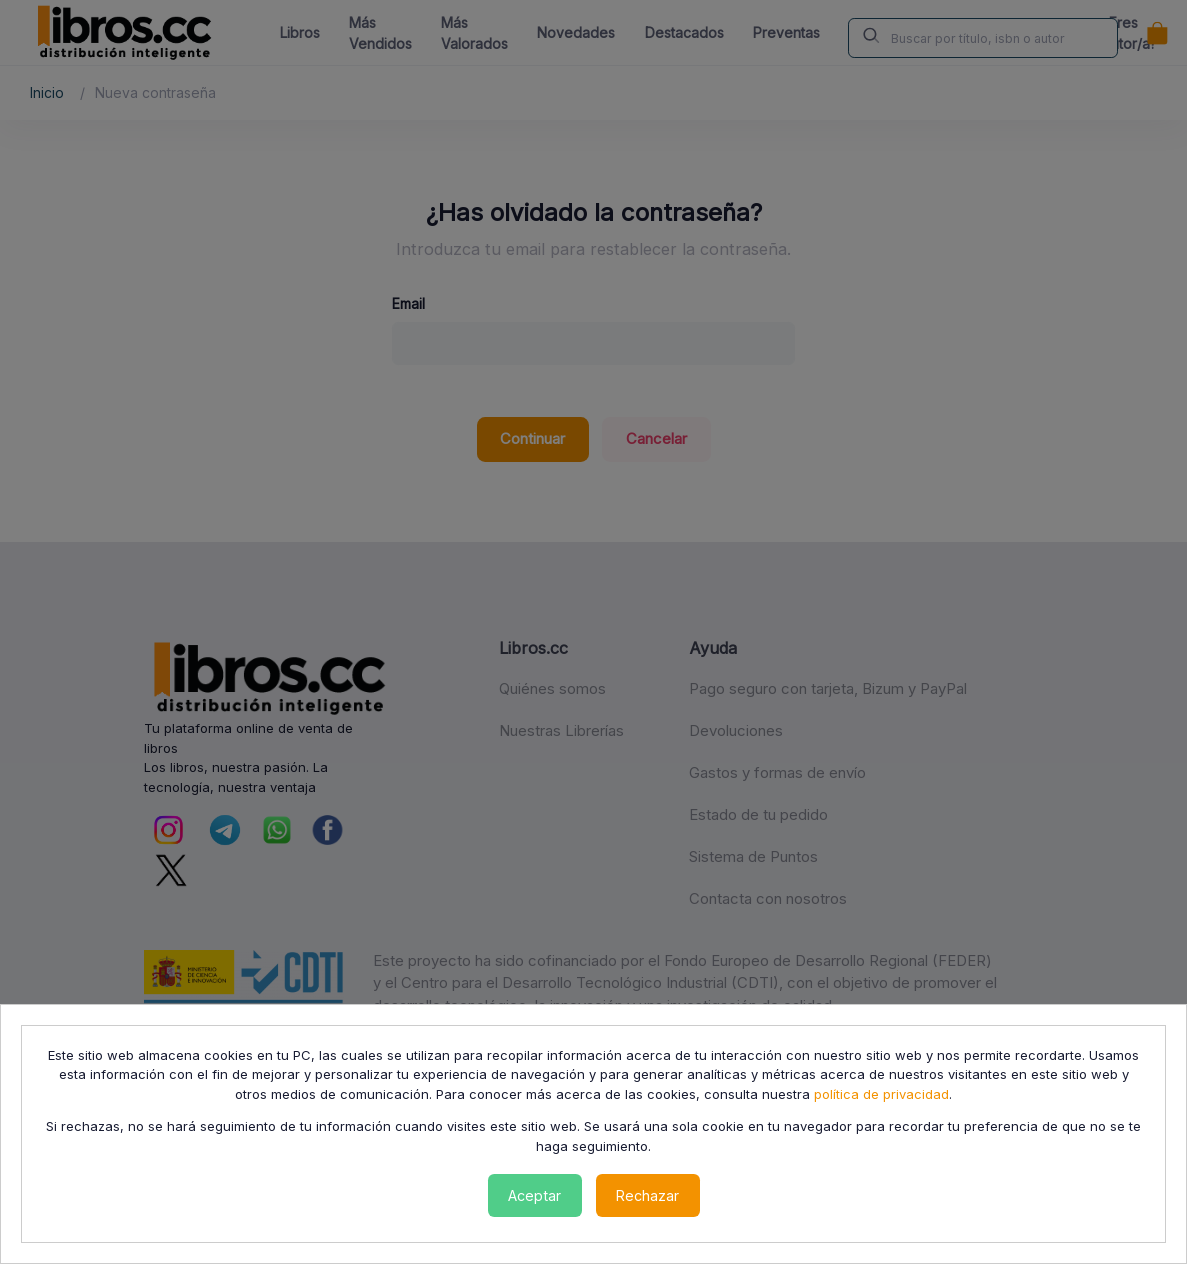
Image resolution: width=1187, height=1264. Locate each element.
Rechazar (647, 1195)
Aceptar (534, 1195)
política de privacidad (881, 1094)
